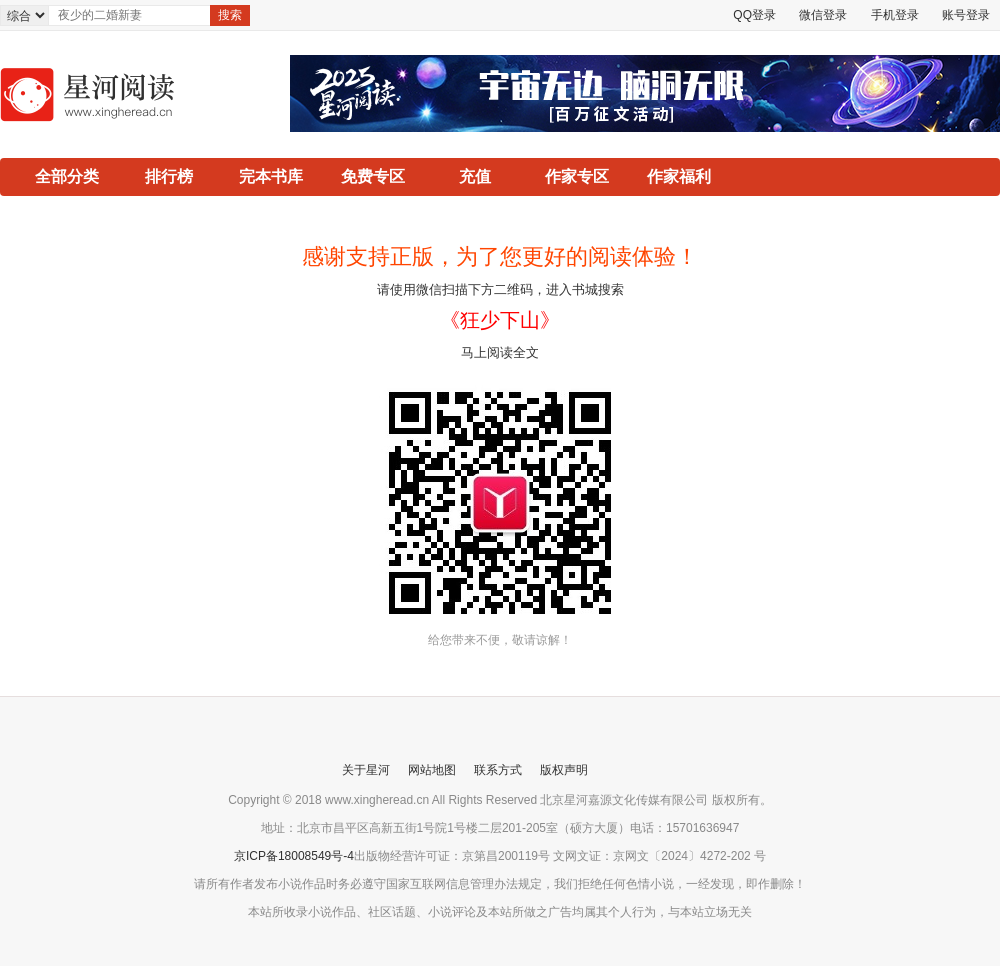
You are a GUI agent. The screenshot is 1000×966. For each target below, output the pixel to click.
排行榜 (169, 176)
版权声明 (564, 770)
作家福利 (679, 176)
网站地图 (432, 770)
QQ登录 (754, 15)
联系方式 (498, 770)
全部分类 (67, 176)
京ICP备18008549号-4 (294, 856)
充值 (475, 176)
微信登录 (823, 15)
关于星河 (366, 770)
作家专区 (577, 176)
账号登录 (966, 15)
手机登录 (895, 15)
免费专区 (373, 176)
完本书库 (271, 176)
